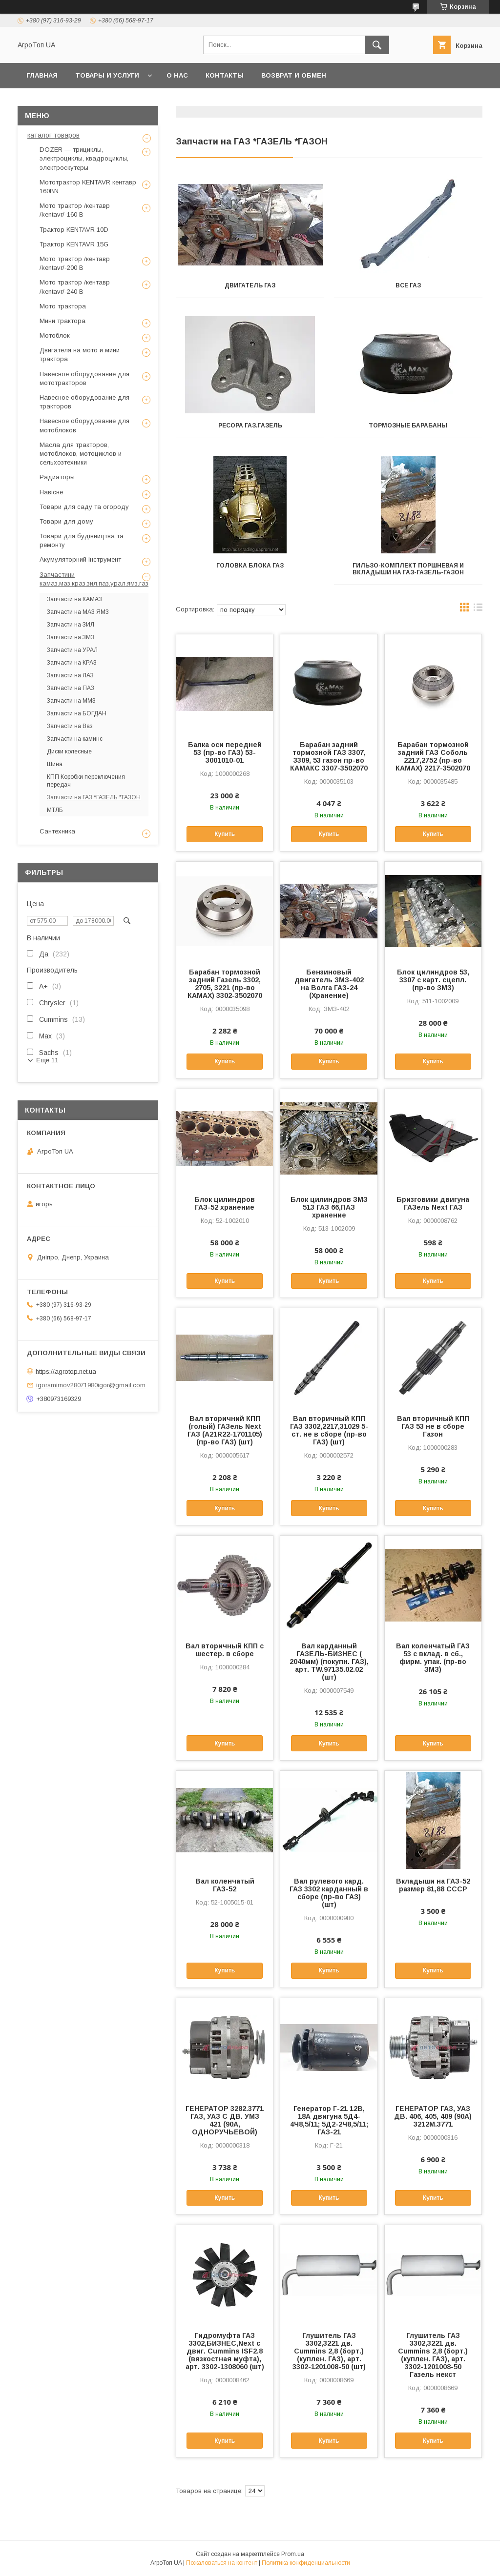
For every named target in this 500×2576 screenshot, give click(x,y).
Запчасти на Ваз (70, 726)
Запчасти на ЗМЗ (70, 637)
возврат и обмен (293, 75)
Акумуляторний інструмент (80, 559)
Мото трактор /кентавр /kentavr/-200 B (75, 263)
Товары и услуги (107, 75)
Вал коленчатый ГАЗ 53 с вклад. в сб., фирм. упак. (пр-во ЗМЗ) (433, 1657)
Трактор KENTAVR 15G (74, 244)
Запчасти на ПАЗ (70, 688)
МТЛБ (55, 810)
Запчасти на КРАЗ (72, 662)
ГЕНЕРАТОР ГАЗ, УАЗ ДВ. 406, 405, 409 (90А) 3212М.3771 (433, 2116)
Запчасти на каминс (75, 738)
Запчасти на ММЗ (71, 700)
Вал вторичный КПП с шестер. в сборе (225, 1650)
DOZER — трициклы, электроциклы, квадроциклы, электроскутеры (84, 158)
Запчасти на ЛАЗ (70, 675)
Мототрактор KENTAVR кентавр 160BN (88, 187)
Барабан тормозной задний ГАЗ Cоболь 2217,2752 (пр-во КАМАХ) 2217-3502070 (433, 756)
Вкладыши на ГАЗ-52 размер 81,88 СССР (433, 1885)
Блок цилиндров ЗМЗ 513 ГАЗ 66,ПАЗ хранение (329, 1207)
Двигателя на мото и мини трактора (80, 354)
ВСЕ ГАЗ (408, 285)
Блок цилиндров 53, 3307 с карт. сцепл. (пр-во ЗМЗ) (433, 980)
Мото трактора (63, 306)
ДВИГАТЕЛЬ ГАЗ (250, 285)
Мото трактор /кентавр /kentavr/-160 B (75, 210)
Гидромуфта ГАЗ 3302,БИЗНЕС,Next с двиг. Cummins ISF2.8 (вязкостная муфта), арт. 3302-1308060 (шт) (225, 2351)
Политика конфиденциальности (306, 2562)
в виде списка (478, 609)
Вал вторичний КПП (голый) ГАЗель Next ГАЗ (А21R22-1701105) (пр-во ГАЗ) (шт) (225, 1430)
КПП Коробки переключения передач (86, 780)
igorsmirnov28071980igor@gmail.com (91, 1385)
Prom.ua (292, 2554)
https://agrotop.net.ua (66, 1371)
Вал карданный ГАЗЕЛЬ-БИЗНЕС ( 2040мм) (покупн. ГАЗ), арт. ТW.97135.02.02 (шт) (329, 1661)
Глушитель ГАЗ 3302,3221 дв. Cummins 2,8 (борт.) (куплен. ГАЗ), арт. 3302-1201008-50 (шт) (329, 2351)
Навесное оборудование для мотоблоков (84, 425)
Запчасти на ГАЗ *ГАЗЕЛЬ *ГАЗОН (94, 797)
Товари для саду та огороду (84, 506)
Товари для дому (66, 521)
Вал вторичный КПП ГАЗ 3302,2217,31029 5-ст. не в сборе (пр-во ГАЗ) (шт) (329, 1430)
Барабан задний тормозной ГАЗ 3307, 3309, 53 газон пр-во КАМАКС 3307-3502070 (329, 756)
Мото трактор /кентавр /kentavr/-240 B (75, 287)
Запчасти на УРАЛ (72, 650)
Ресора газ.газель (250, 425)
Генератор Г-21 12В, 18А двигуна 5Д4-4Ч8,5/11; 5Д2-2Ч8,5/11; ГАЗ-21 (329, 2120)
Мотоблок (55, 335)
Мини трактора (62, 321)
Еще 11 (47, 1060)
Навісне (51, 492)
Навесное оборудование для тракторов (84, 402)
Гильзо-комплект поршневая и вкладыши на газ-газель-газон (408, 569)
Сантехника (57, 831)
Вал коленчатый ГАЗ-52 (224, 1885)
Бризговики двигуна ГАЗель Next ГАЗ (432, 1203)
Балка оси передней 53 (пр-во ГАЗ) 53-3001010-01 (225, 752)
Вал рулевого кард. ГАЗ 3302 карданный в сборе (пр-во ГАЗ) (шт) (329, 1892)
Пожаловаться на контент (221, 2562)
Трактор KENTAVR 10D (74, 229)
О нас (177, 75)
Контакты (225, 75)
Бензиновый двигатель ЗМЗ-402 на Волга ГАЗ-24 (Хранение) (329, 983)
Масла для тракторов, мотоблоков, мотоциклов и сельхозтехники (81, 453)
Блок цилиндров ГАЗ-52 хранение (224, 1203)
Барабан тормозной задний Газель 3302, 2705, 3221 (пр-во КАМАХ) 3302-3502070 (225, 983)
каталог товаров (53, 135)
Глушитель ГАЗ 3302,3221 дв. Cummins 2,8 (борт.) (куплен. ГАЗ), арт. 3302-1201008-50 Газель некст (433, 2355)
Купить (224, 834)
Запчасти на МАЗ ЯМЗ (78, 612)
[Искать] (377, 45)
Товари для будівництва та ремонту (82, 540)
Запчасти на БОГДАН (76, 713)
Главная (42, 75)
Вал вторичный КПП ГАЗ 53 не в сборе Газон (433, 1426)
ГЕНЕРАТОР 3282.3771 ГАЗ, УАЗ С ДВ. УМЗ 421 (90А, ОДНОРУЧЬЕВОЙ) (225, 2120)
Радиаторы (57, 477)
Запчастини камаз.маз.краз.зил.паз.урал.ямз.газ (94, 579)
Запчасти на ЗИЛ (70, 624)
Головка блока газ (250, 565)
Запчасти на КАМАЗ (74, 599)
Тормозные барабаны (408, 425)
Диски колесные (69, 751)
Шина (54, 764)
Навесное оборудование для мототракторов (84, 378)
